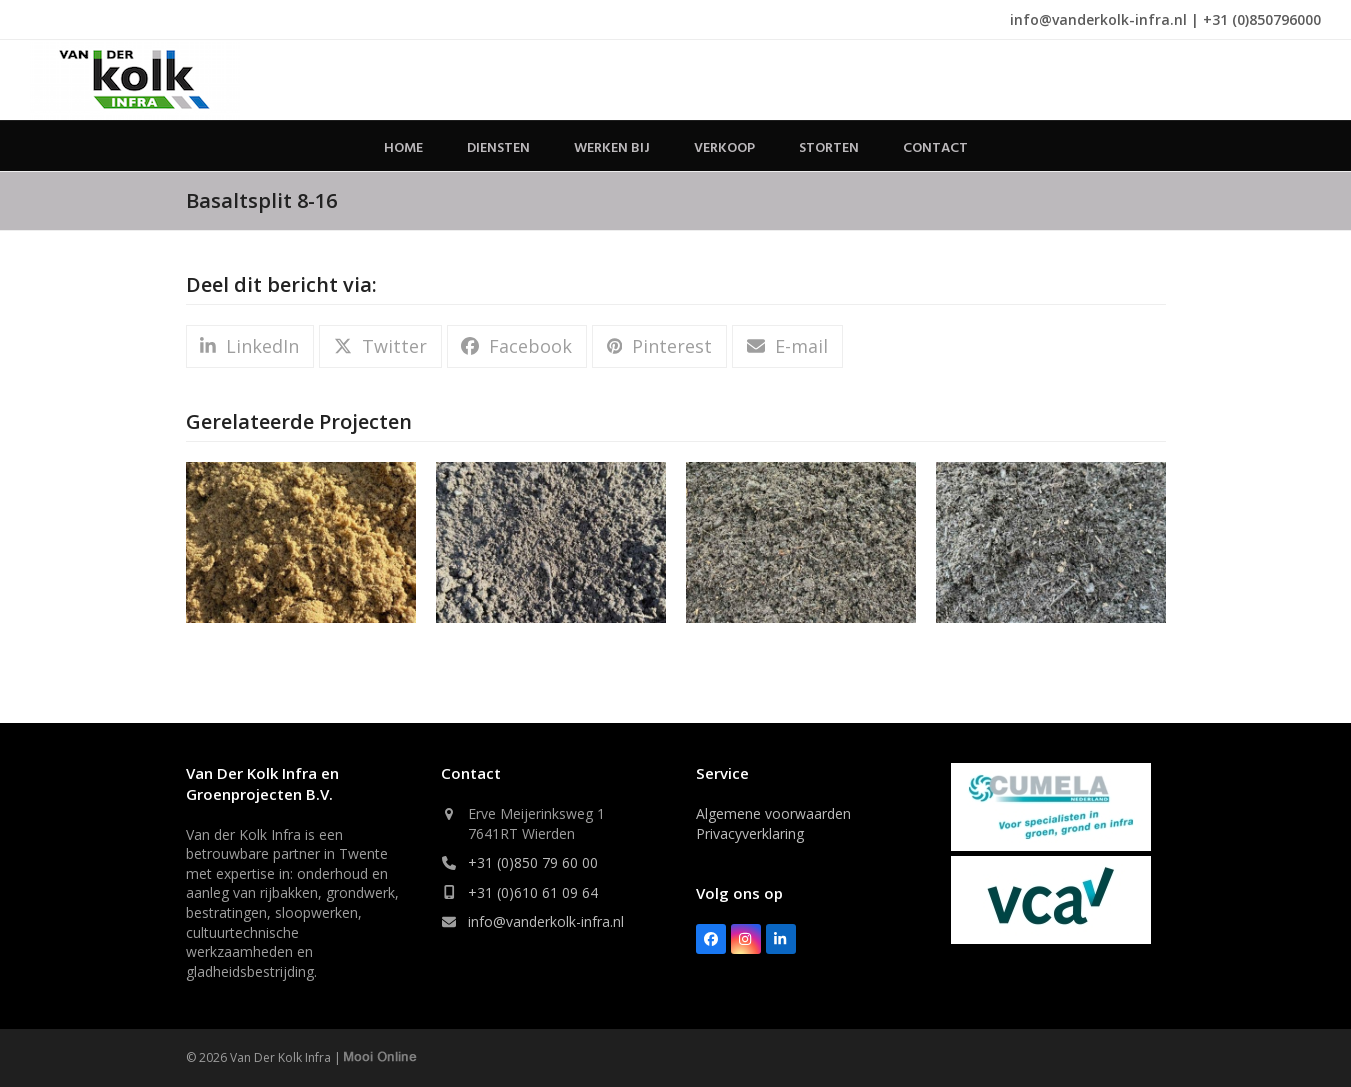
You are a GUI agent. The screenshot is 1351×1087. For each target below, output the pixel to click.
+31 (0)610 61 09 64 (533, 892)
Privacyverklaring (750, 833)
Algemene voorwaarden (773, 813)
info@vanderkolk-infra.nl (1098, 19)
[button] (250, 346)
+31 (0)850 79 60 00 (533, 862)
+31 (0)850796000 (1262, 19)
